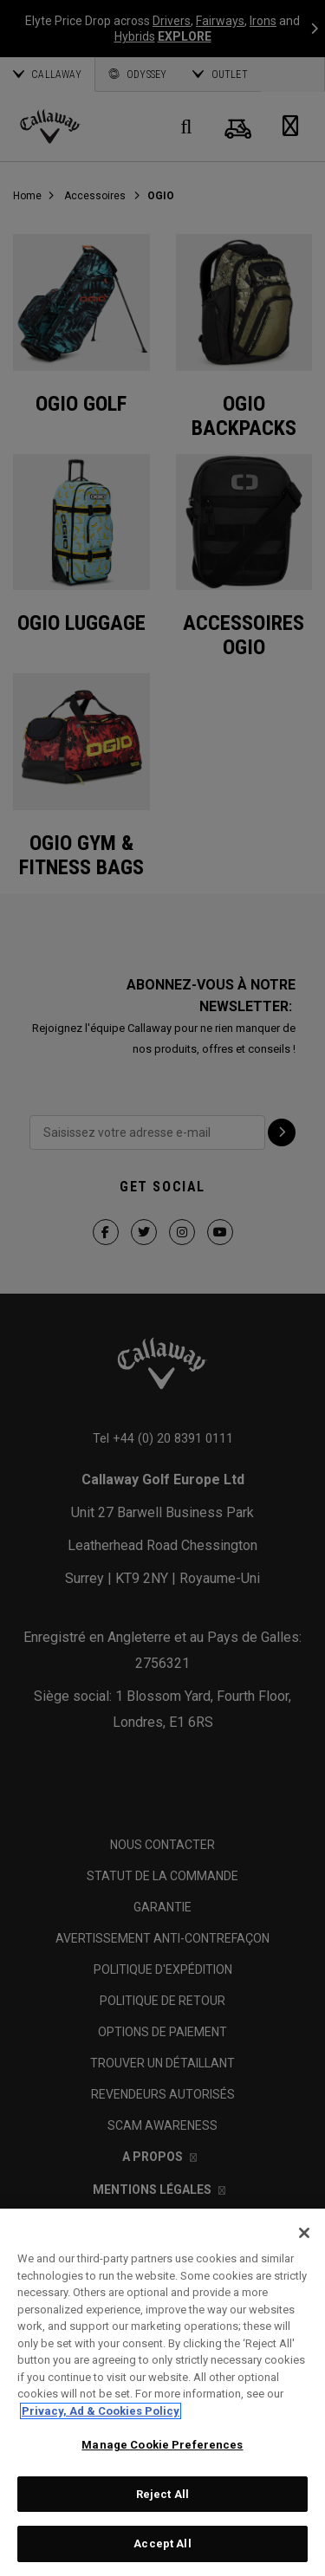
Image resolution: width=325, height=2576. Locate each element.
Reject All (162, 2494)
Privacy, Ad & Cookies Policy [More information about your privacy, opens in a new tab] (100, 2410)
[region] (162, 2392)
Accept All (162, 2543)
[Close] (304, 2233)
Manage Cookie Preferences (162, 2444)
